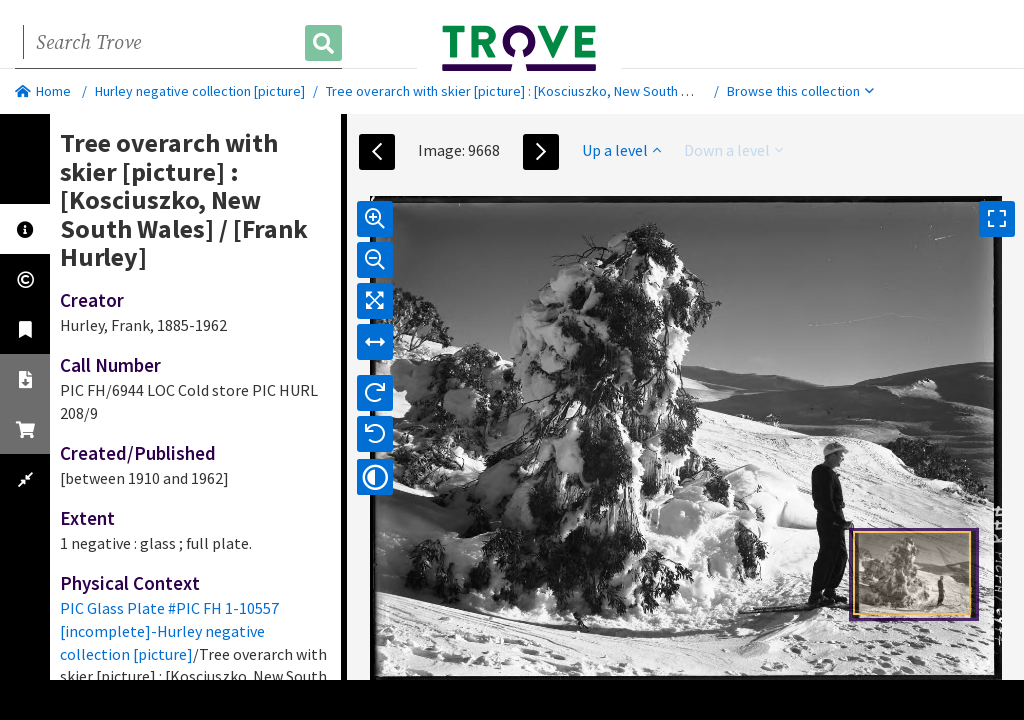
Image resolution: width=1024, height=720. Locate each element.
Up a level (621, 150)
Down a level (733, 150)
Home (43, 91)
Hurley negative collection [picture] (200, 91)
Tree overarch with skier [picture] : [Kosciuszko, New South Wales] (523, 91)
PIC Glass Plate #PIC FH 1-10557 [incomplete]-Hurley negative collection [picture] (169, 631)
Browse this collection (800, 91)
